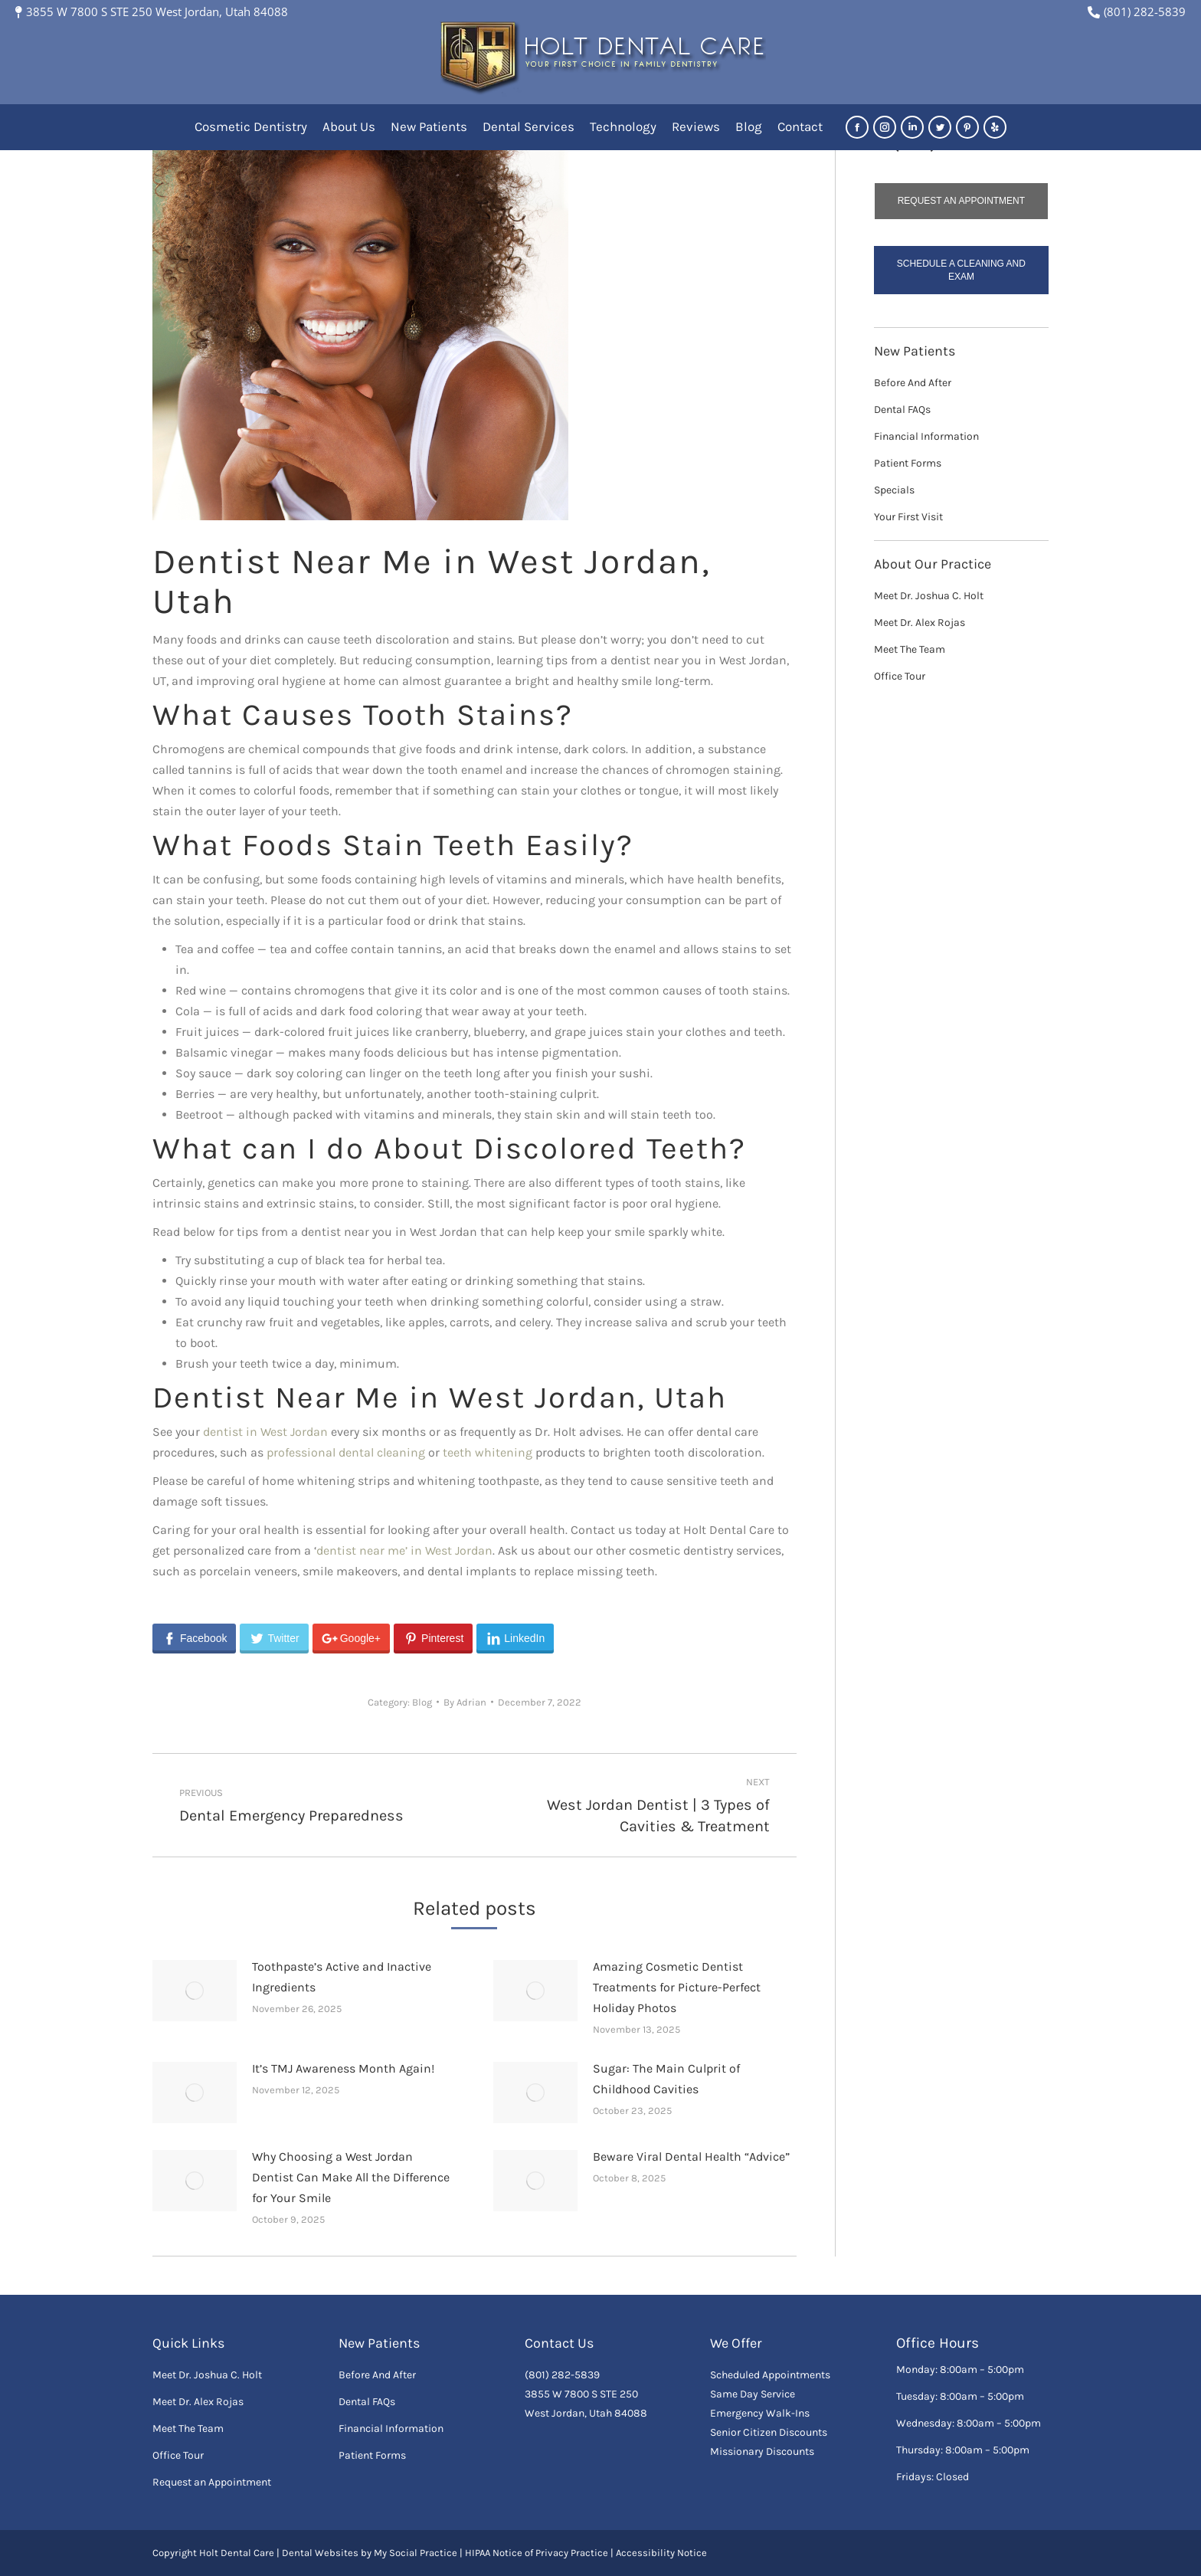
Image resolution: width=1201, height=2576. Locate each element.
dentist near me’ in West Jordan (404, 1550)
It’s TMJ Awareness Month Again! (343, 2068)
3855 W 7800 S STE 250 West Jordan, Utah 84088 (151, 11)
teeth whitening (487, 1452)
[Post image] (194, 1990)
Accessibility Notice (661, 2552)
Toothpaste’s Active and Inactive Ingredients (341, 1976)
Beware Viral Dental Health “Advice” (691, 2156)
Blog (422, 1702)
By (464, 1702)
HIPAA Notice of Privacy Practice (536, 2552)
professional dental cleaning (346, 1452)
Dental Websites (320, 2552)
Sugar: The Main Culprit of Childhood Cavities (666, 2078)
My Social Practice (414, 2552)
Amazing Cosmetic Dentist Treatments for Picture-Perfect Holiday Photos (677, 1987)
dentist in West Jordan (265, 1431)
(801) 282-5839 (1137, 11)
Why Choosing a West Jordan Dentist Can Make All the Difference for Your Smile (351, 2177)
